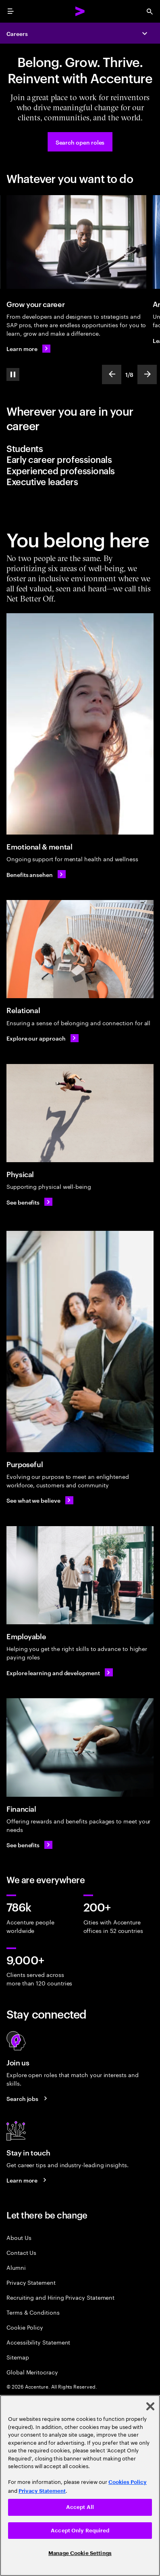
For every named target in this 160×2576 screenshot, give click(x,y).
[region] (80, 2485)
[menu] (10, 11)
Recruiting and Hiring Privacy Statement (60, 2297)
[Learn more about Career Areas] (28, 348)
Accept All (80, 2507)
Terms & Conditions (33, 2312)
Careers (17, 33)
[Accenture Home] (80, 11)
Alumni (16, 2267)
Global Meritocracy (32, 2372)
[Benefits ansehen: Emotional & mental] (36, 874)
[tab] (80, 448)
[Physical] (80, 1113)
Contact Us (21, 2252)
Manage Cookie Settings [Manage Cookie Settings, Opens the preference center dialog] (80, 2553)
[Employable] (80, 1575)
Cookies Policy (127, 2482)
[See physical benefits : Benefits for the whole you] (29, 1201)
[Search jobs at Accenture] (28, 2098)
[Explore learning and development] (59, 1672)
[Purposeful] (80, 1341)
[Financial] (80, 1747)
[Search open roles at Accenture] (80, 141)
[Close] (150, 2406)
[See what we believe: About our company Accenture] (39, 1500)
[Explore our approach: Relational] (42, 1038)
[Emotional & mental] (80, 724)
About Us (18, 2237)
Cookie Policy (24, 2327)
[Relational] (80, 949)
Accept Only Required (80, 2530)
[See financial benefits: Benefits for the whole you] (29, 1845)
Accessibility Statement (38, 2342)
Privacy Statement (31, 2282)
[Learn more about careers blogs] (27, 2180)
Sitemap (17, 2357)
